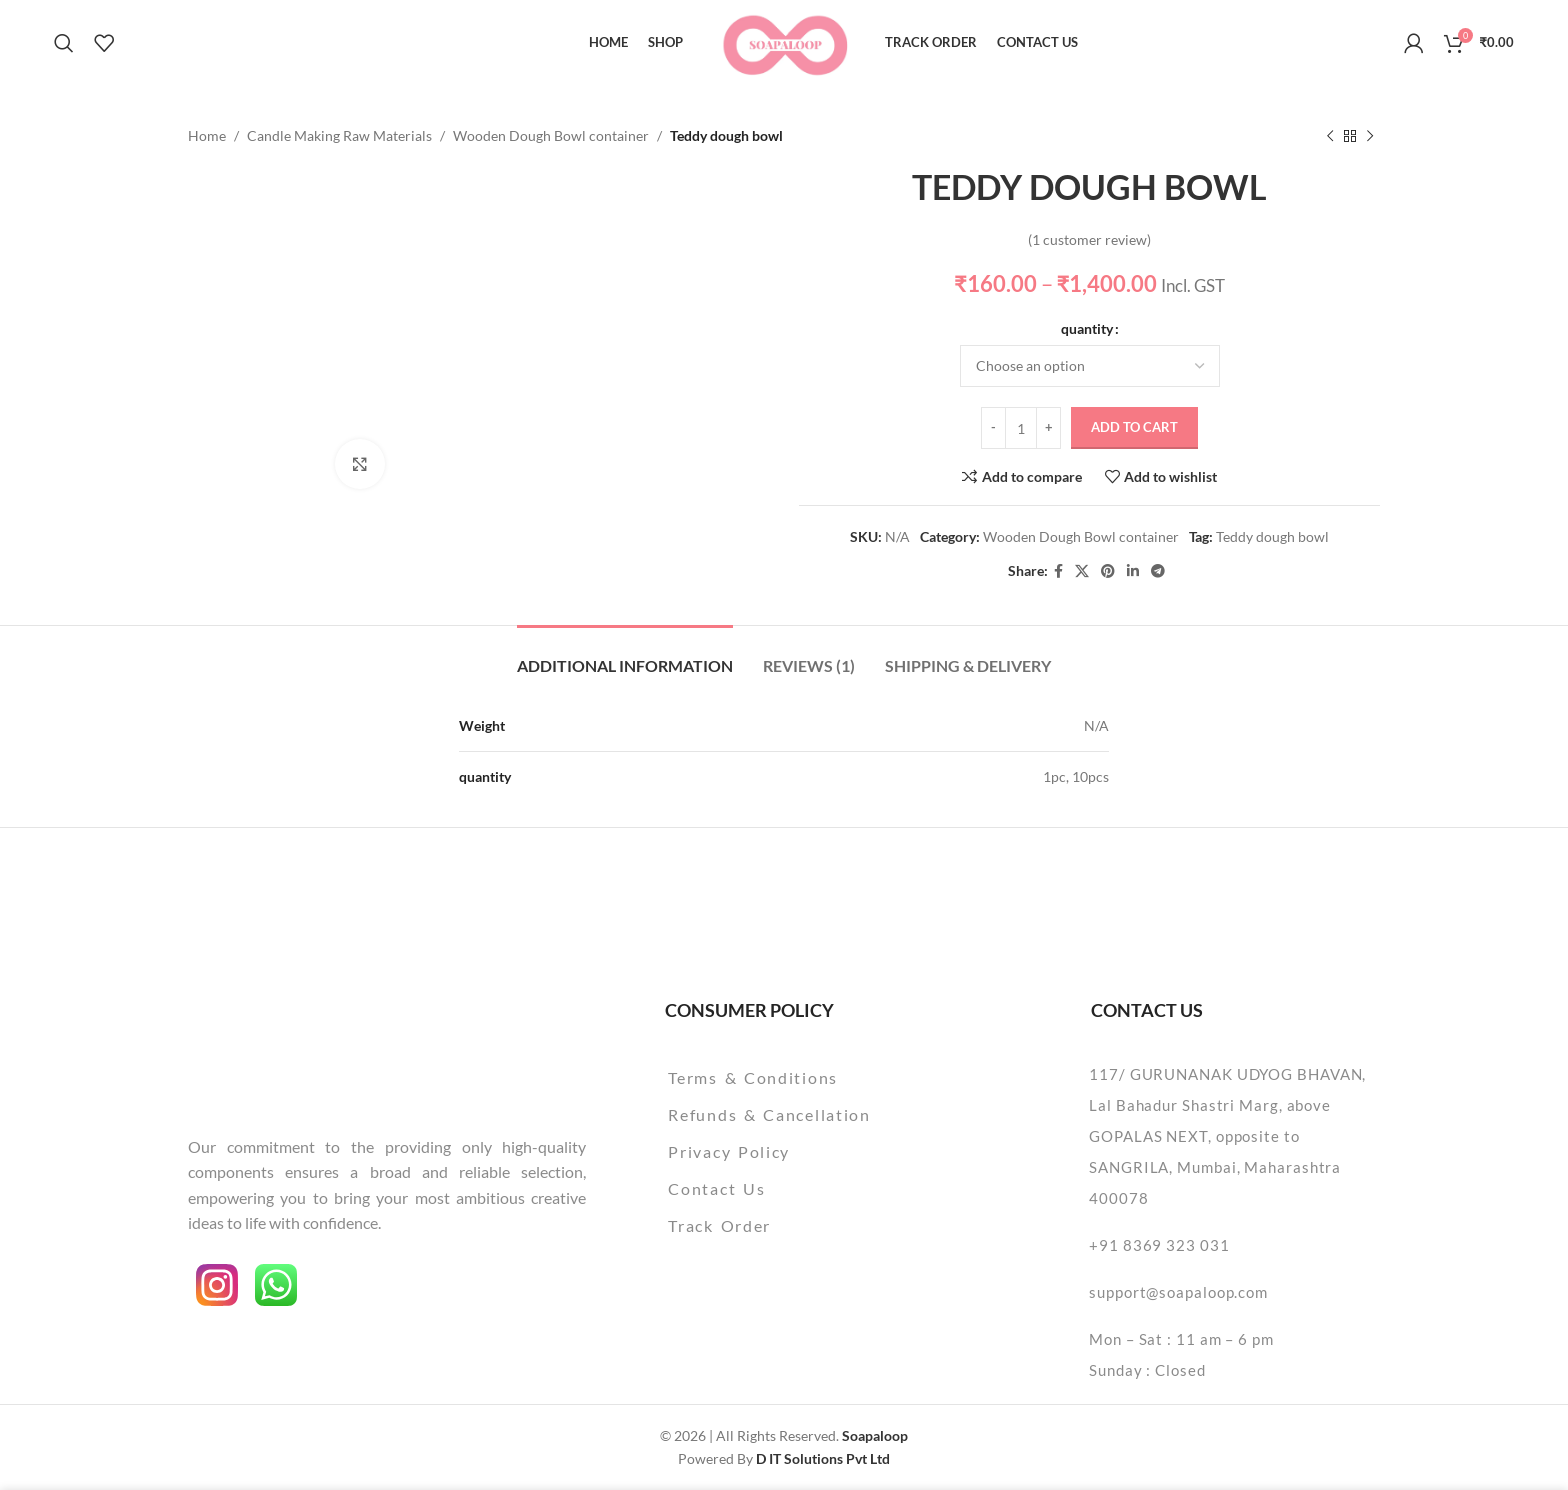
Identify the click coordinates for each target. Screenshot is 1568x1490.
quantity (1087, 328)
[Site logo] (784, 40)
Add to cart (1134, 428)
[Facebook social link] (1058, 571)
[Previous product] (1330, 136)
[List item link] (820, 1078)
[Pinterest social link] (1108, 571)
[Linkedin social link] (1133, 571)
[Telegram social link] (1158, 571)
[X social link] (1082, 571)
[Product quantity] (1021, 429)
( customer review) (1089, 239)
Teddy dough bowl (1272, 536)
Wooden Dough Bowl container (551, 135)
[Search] (64, 43)
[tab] (625, 655)
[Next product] (1370, 136)
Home (207, 135)
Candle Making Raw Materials (339, 135)
